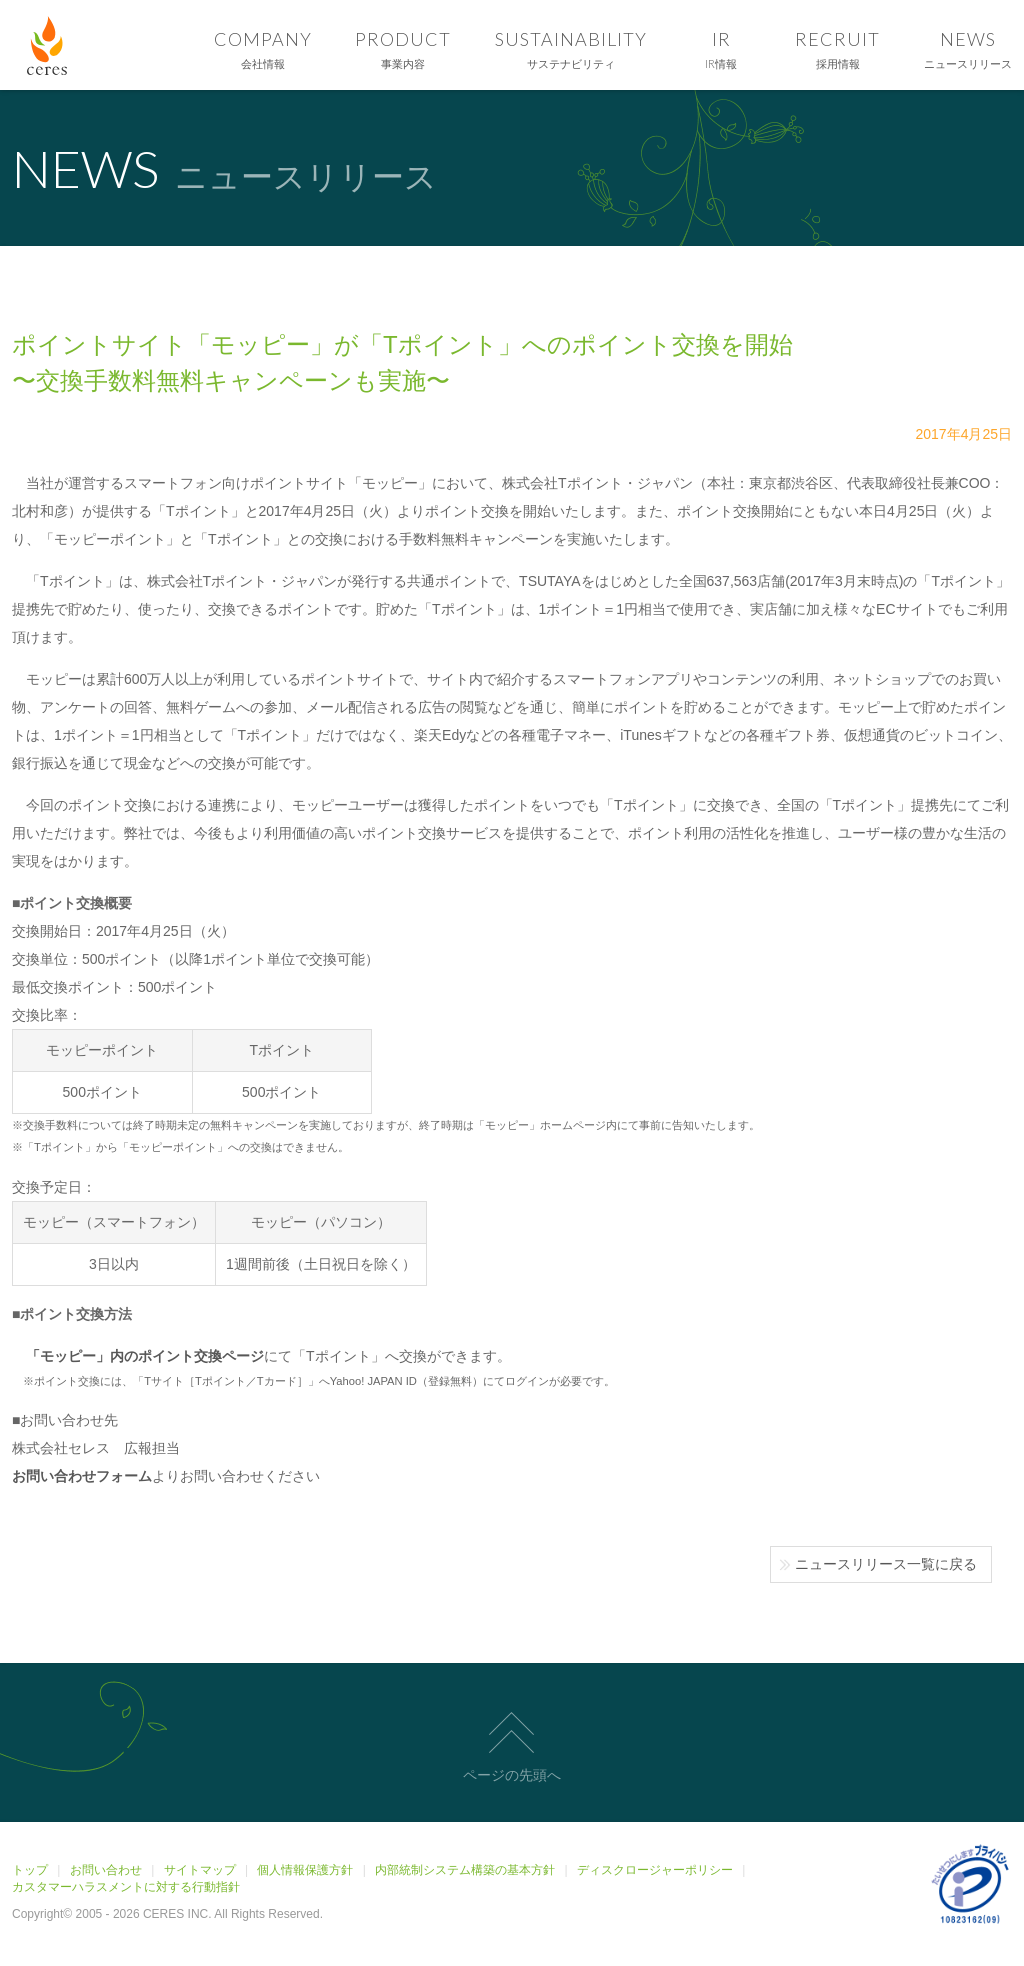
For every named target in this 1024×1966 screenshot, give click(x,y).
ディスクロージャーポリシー (655, 1870)
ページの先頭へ (512, 1774)
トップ (30, 1870)
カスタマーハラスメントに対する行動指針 (126, 1887)
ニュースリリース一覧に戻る (886, 1564)
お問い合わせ (106, 1870)
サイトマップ (200, 1870)
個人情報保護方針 (305, 1870)
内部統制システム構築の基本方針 (465, 1870)
